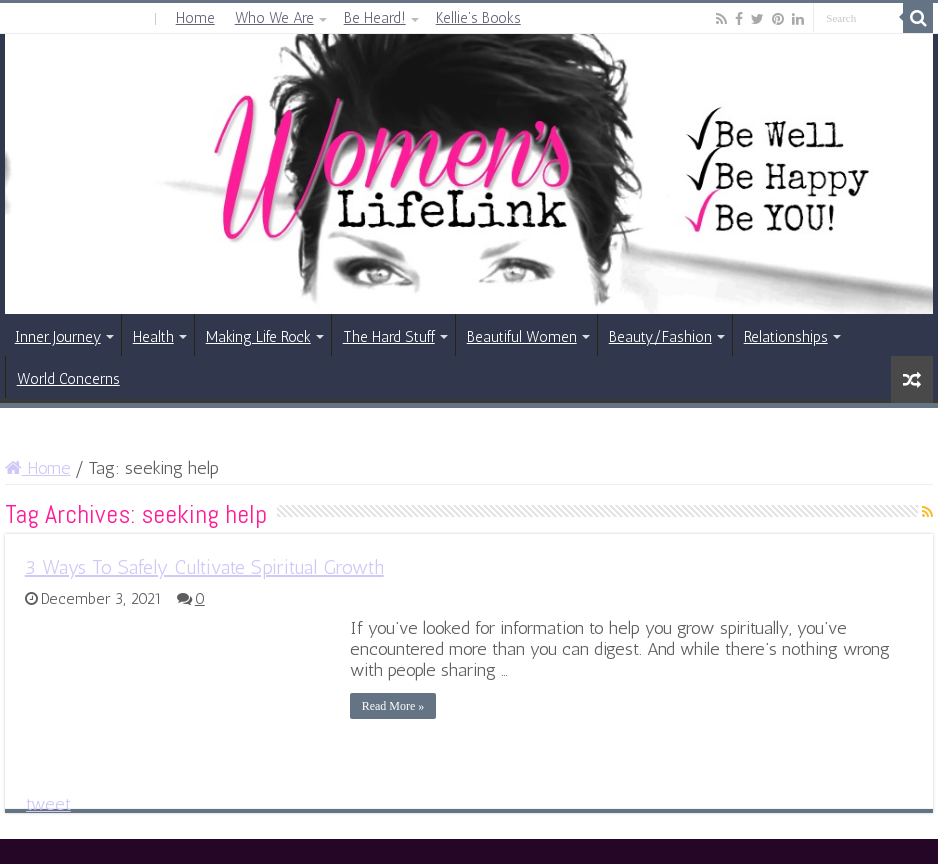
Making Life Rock (258, 337)
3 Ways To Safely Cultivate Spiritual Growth (204, 567)
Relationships (786, 337)
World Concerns (68, 379)
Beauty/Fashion (660, 337)
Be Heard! (375, 18)
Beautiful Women (522, 337)
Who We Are (274, 18)
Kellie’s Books (478, 18)
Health (153, 337)
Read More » (393, 706)
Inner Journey (58, 337)
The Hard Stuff (389, 337)
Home (195, 18)
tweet (48, 804)
